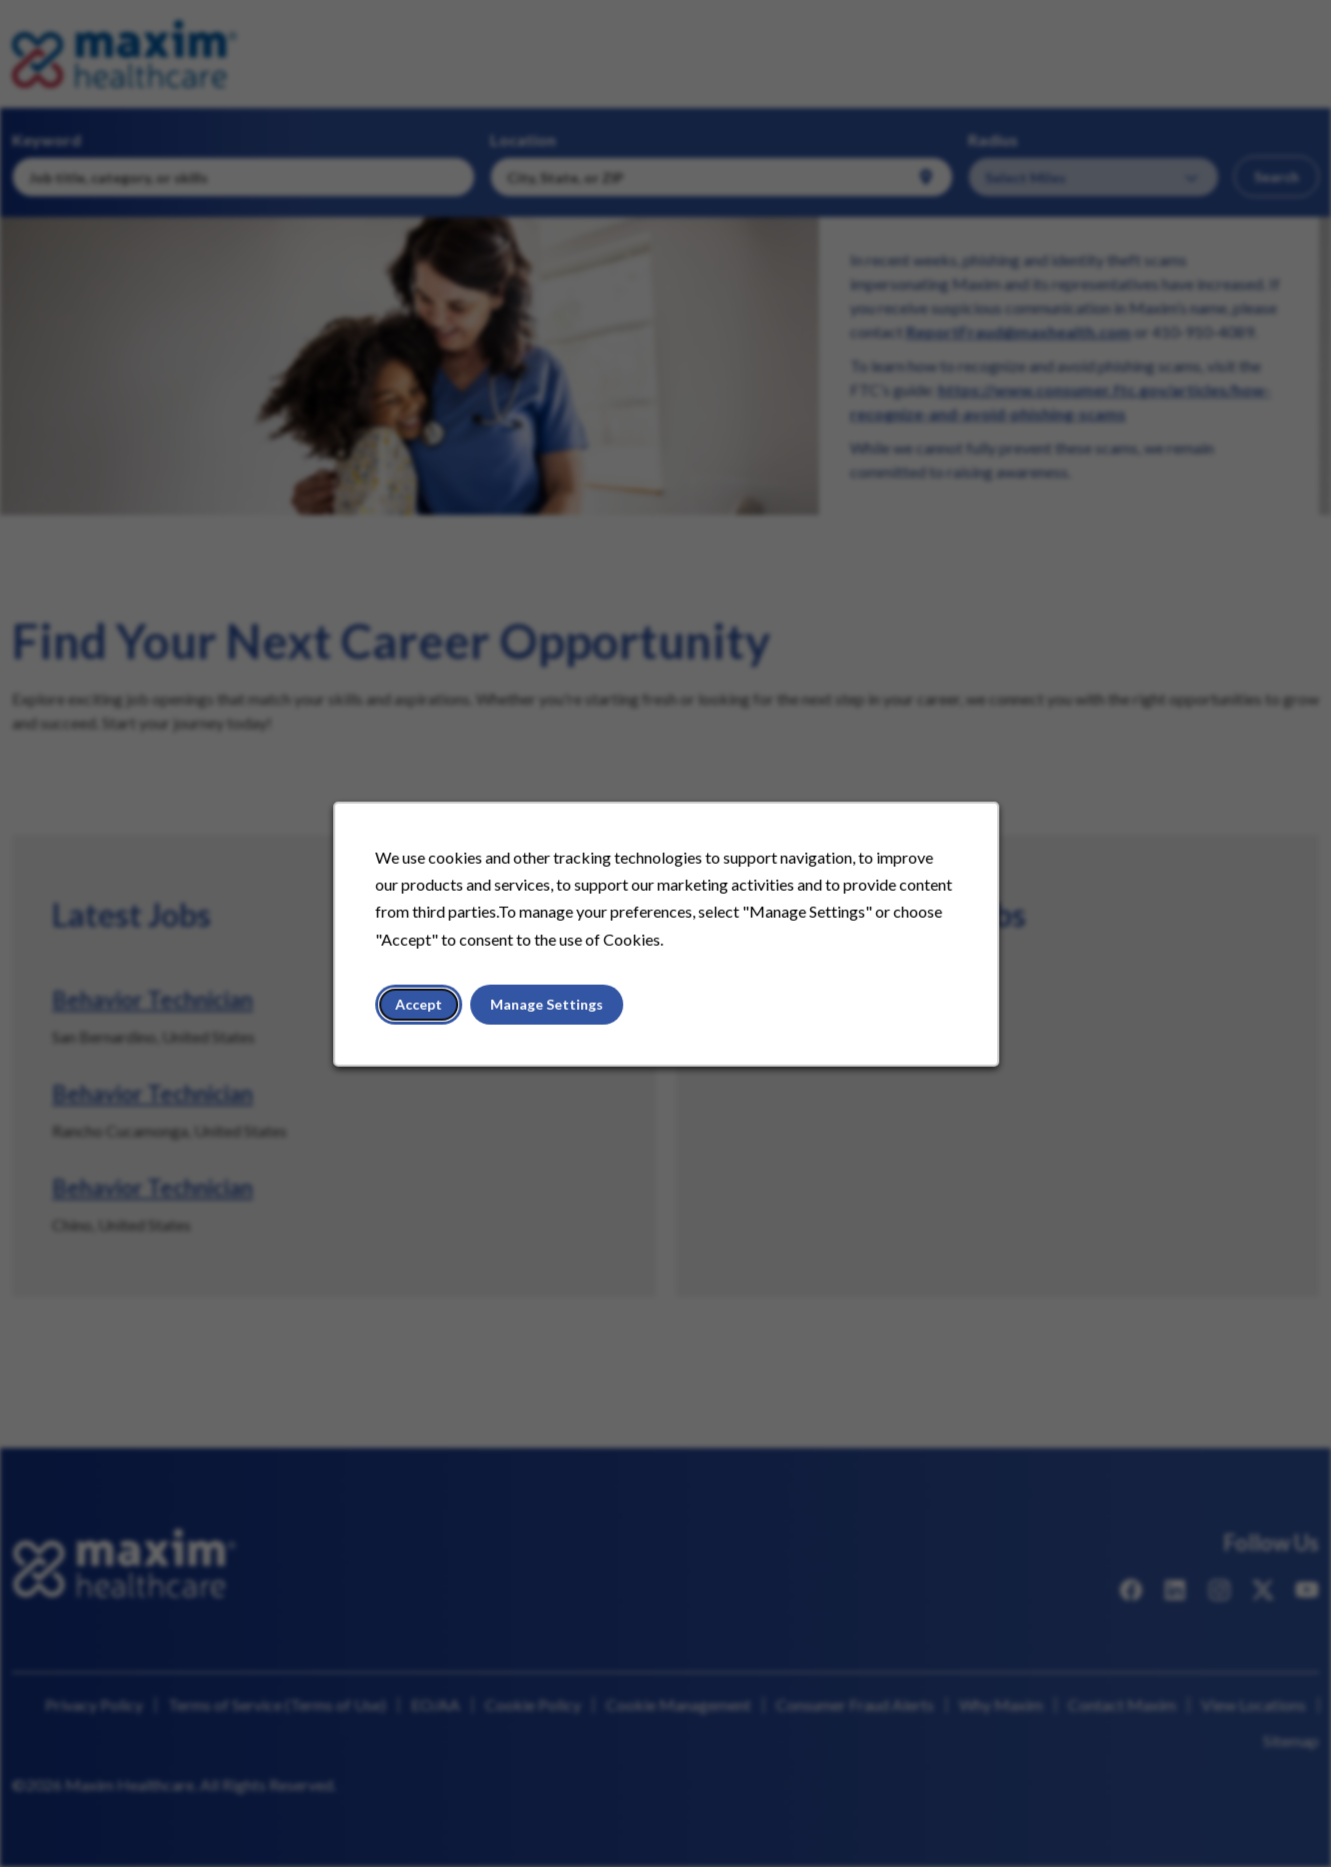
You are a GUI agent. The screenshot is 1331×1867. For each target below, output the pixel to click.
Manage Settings (547, 1006)
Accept (422, 1006)
